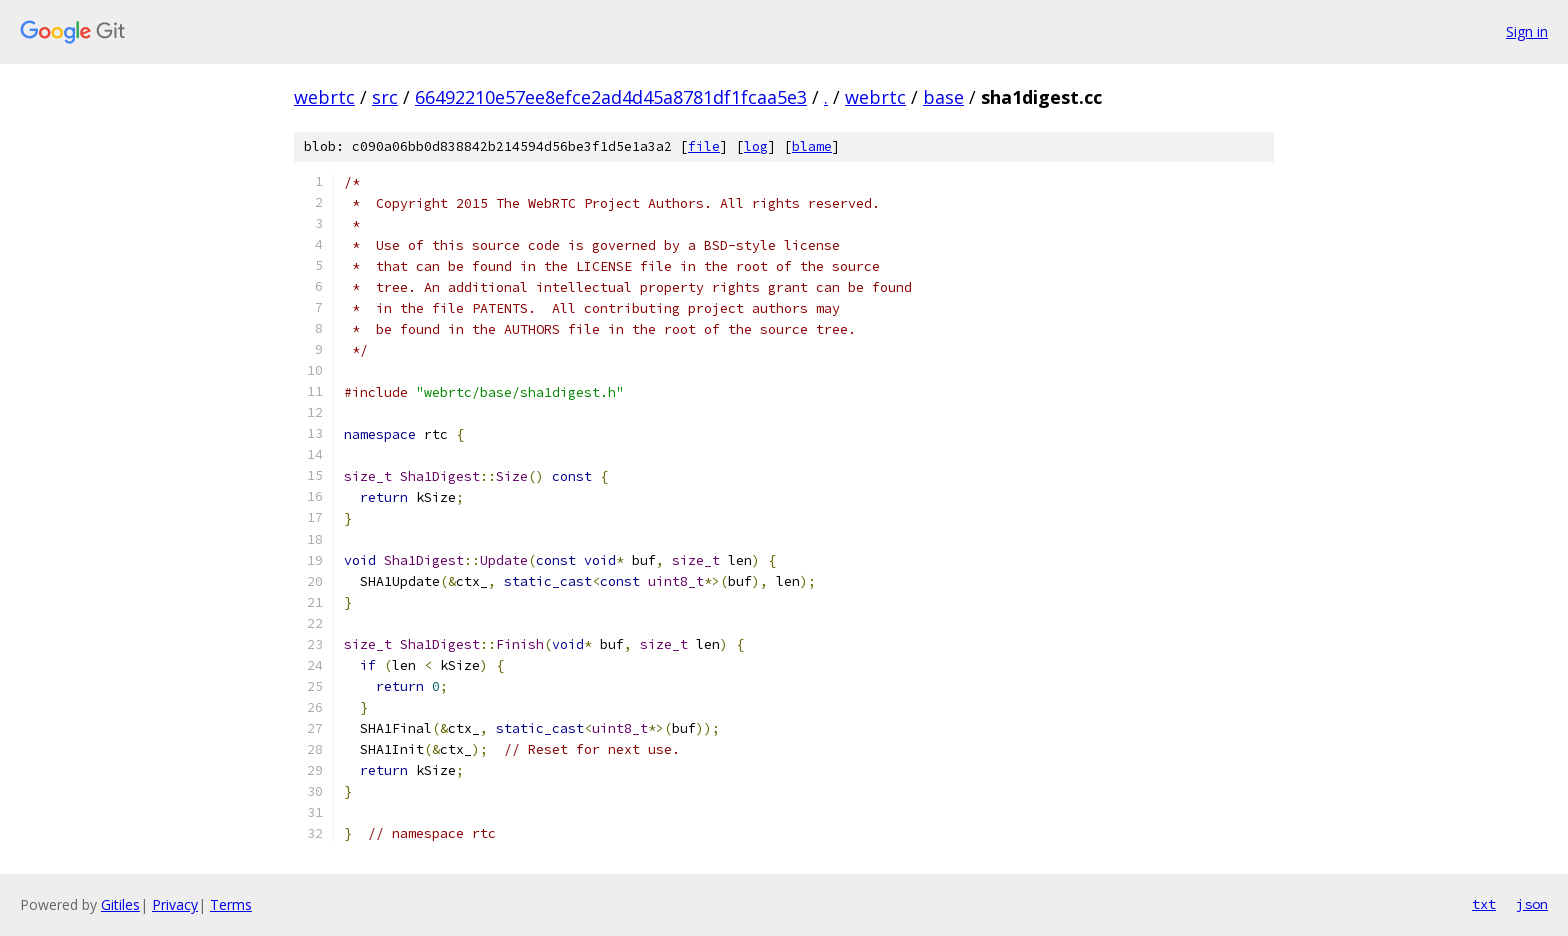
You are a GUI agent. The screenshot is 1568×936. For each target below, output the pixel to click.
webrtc (324, 97)
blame (812, 146)
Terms (231, 904)
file (704, 146)
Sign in (1527, 31)
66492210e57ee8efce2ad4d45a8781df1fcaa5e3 (611, 97)
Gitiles (120, 904)
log (756, 146)
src (385, 97)
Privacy (175, 904)
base (943, 97)
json (1532, 904)
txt (1484, 904)
